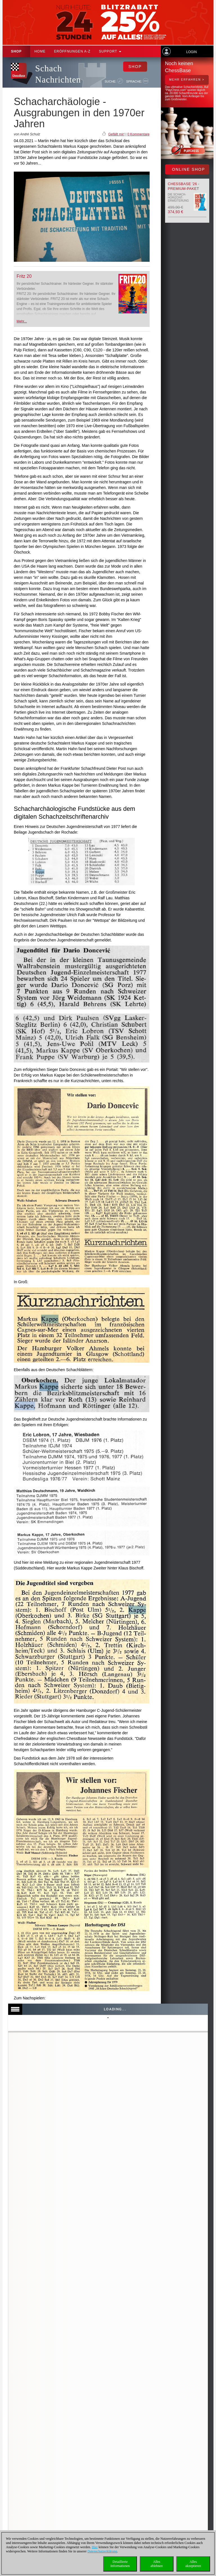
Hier (95, 2547)
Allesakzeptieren (193, 2564)
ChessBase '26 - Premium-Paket (183, 186)
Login (191, 52)
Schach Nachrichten (58, 74)
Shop (16, 51)
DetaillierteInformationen (120, 2564)
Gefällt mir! (116, 134)
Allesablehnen (156, 2564)
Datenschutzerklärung (102, 2551)
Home (40, 51)
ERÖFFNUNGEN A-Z (72, 51)
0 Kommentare (138, 134)
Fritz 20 (24, 276)
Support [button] (110, 51)
